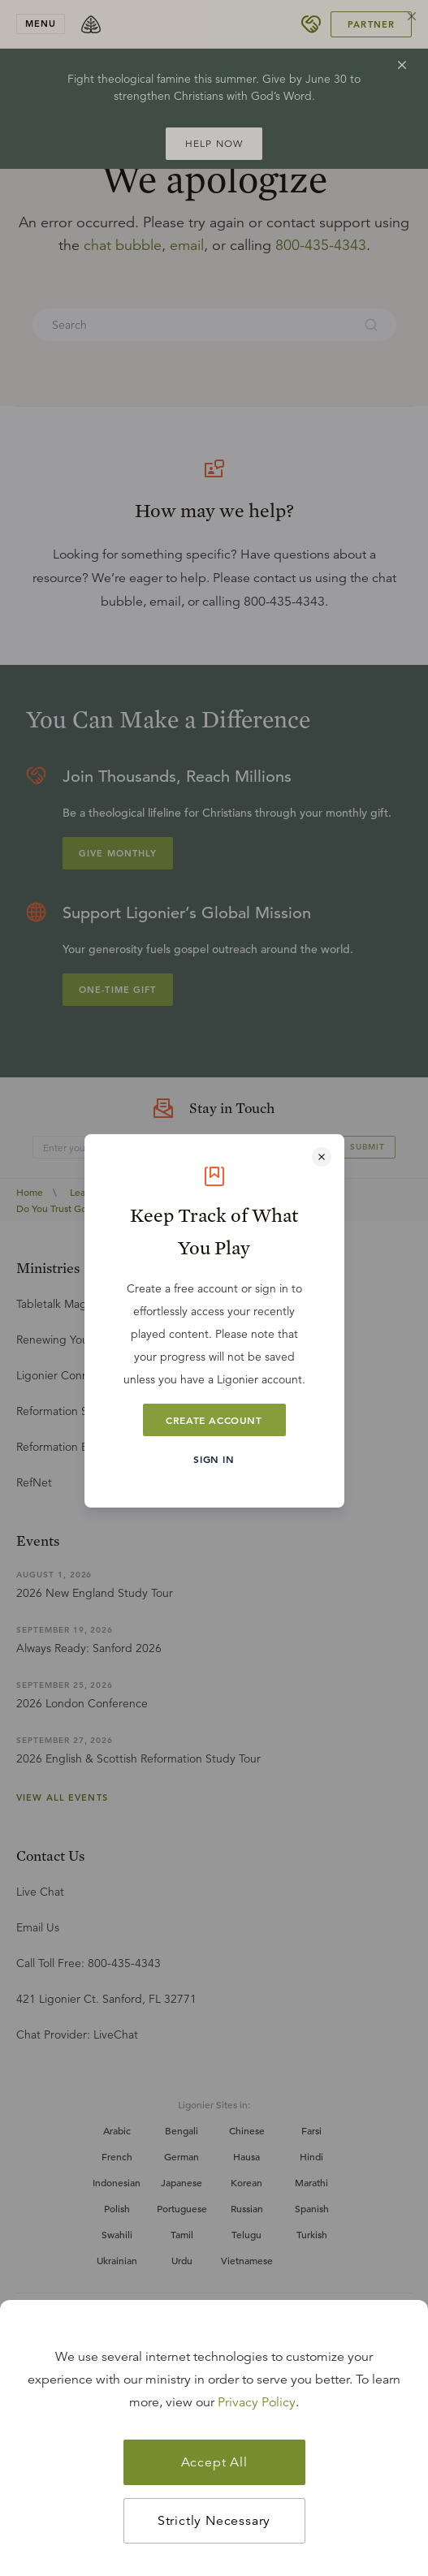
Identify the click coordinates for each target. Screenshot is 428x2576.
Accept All (214, 2462)
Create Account (214, 1419)
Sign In (213, 1458)
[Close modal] (321, 1157)
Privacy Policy (257, 2402)
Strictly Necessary (214, 2521)
